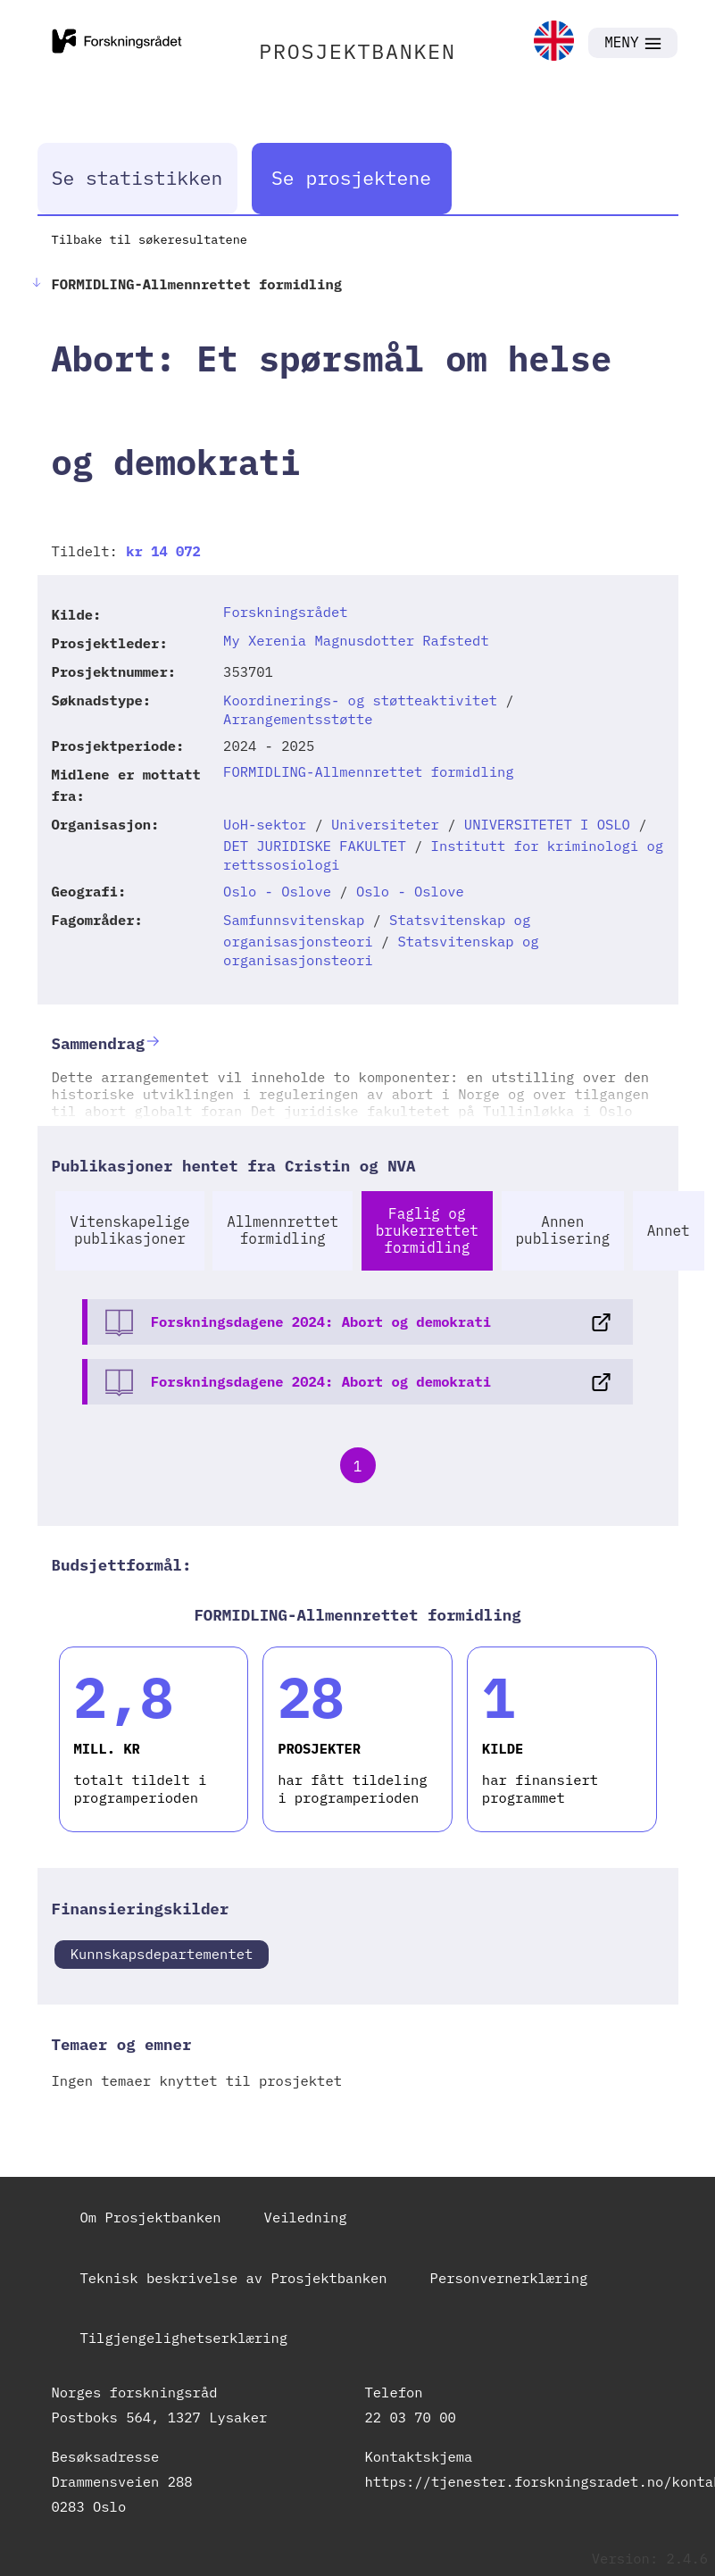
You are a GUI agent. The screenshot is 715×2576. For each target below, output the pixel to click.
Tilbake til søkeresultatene (149, 239)
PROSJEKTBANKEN (357, 51)
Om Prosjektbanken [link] (150, 2217)
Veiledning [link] (305, 2217)
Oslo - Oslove (277, 891)
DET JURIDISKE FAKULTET (314, 845)
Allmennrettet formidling (282, 1230)
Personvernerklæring (509, 2278)
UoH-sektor (264, 824)
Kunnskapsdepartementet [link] (162, 1954)
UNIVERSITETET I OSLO (547, 824)
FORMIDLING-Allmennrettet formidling (368, 771)
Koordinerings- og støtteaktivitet (360, 700)
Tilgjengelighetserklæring (184, 2338)
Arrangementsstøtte (297, 719)
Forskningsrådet (285, 612)
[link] (554, 42)
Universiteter (385, 824)
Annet (668, 1230)
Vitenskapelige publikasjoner (129, 1230)
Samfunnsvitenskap (293, 920)
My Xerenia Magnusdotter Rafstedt (356, 640)
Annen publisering (563, 1230)
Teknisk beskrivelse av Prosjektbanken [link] (233, 2278)
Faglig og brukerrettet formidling (427, 1230)
